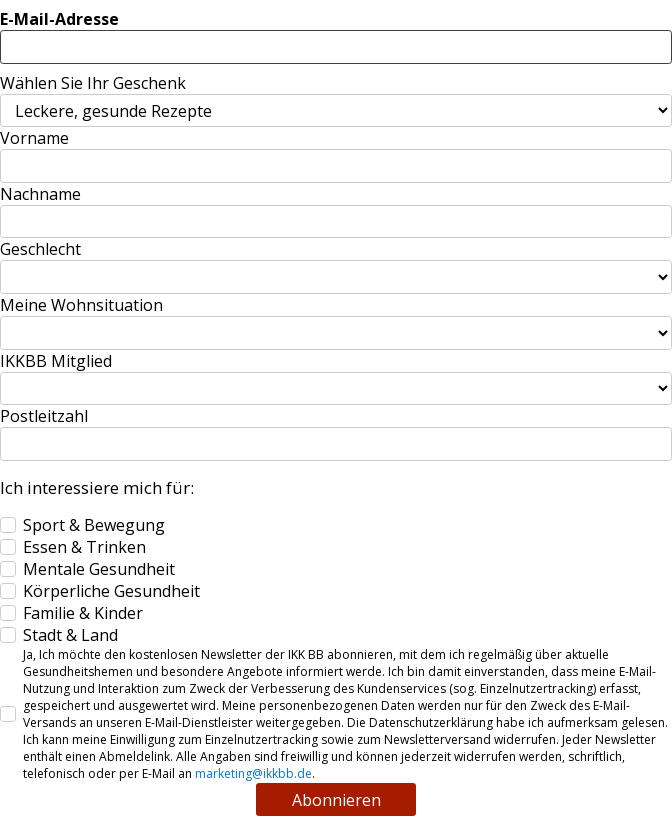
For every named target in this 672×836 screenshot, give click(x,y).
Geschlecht (40, 249)
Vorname (34, 138)
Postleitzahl (44, 416)
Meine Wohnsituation (81, 305)
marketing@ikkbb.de (253, 773)
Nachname (40, 194)
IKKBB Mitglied (56, 361)
